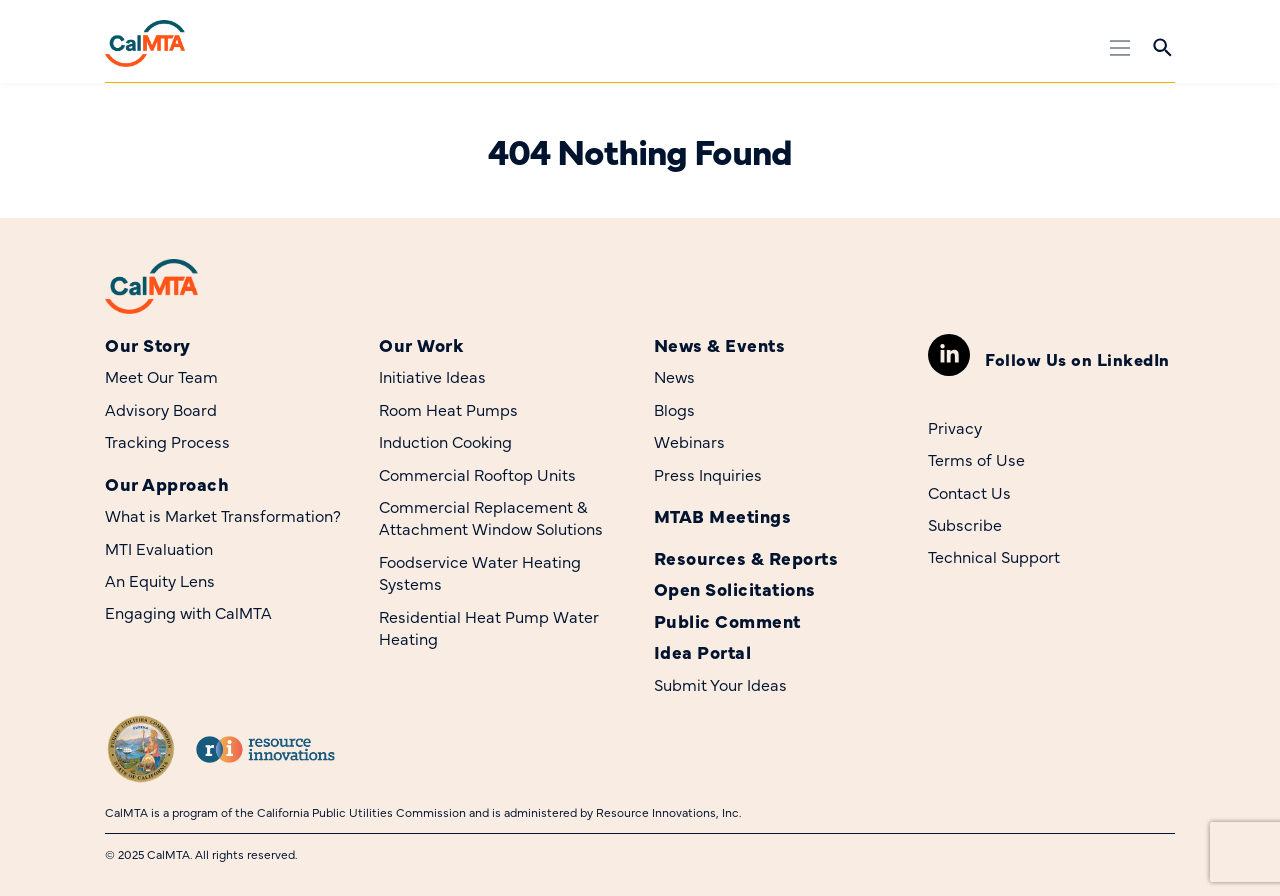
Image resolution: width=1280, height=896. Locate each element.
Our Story (148, 344)
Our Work (421, 344)
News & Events (720, 344)
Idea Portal (703, 651)
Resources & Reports (746, 557)
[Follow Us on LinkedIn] (949, 355)
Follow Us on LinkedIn (1077, 359)
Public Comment (727, 620)
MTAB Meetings (723, 515)
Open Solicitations (735, 588)
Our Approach (167, 483)
